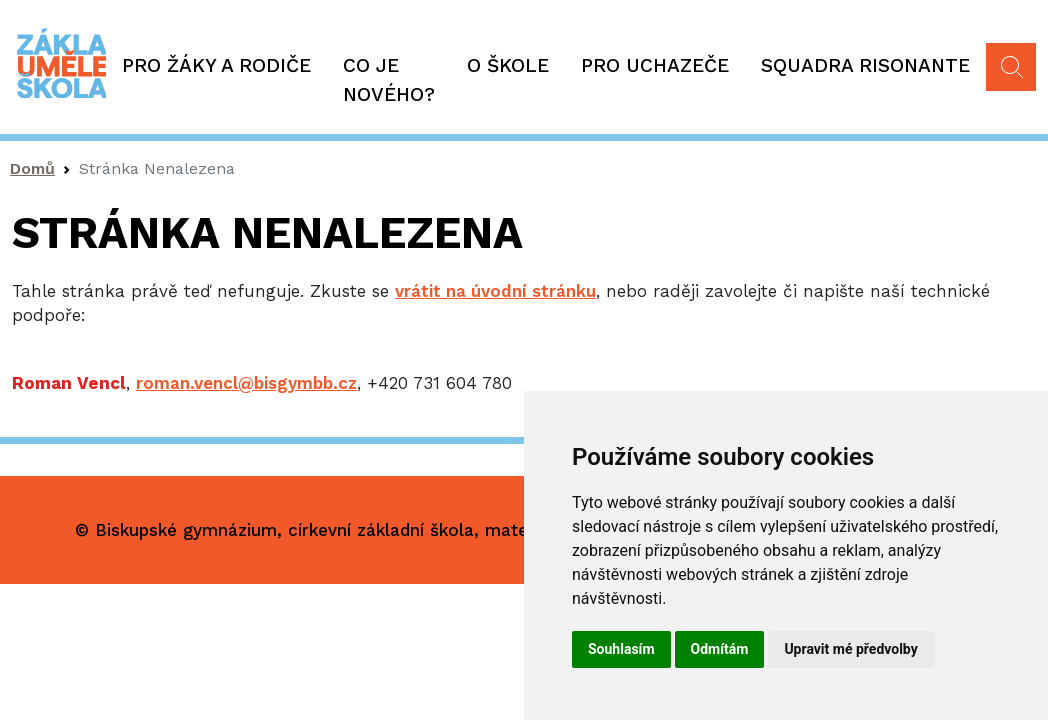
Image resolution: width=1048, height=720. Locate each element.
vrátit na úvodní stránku (495, 291)
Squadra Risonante (865, 65)
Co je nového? (389, 80)
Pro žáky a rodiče (216, 65)
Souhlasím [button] (621, 649)
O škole (508, 65)
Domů (32, 168)
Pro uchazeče (655, 65)
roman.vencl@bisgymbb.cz (246, 383)
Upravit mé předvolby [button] (850, 649)
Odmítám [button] (720, 649)
